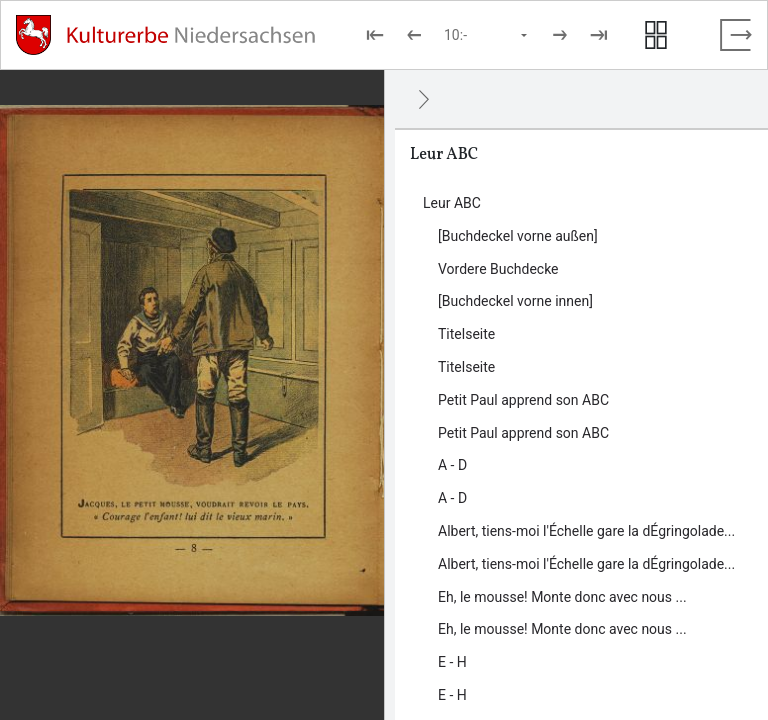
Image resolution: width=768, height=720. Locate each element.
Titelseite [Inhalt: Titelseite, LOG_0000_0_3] (466, 334)
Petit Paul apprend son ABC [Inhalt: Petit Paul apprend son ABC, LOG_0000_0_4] (523, 400)
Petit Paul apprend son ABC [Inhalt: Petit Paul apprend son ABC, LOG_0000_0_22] (523, 433)
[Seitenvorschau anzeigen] (656, 35)
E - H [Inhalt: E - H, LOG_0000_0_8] (452, 662)
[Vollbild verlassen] (736, 35)
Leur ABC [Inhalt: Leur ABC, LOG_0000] (452, 203)
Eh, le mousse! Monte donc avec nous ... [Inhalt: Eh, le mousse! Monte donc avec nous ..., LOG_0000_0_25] (562, 629)
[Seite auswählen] (487, 35)
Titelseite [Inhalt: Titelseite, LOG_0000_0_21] (466, 367)
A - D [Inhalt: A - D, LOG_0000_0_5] (452, 465)
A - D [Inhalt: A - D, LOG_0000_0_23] (452, 498)
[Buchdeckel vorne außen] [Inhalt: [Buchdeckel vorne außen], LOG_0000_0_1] (518, 236)
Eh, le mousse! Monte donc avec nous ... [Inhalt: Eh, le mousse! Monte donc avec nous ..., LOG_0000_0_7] (562, 597)
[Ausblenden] (424, 99)
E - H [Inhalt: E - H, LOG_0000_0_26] (452, 695)
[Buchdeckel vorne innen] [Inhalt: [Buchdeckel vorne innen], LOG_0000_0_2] (515, 301)
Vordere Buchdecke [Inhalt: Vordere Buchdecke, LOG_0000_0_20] (498, 269)
